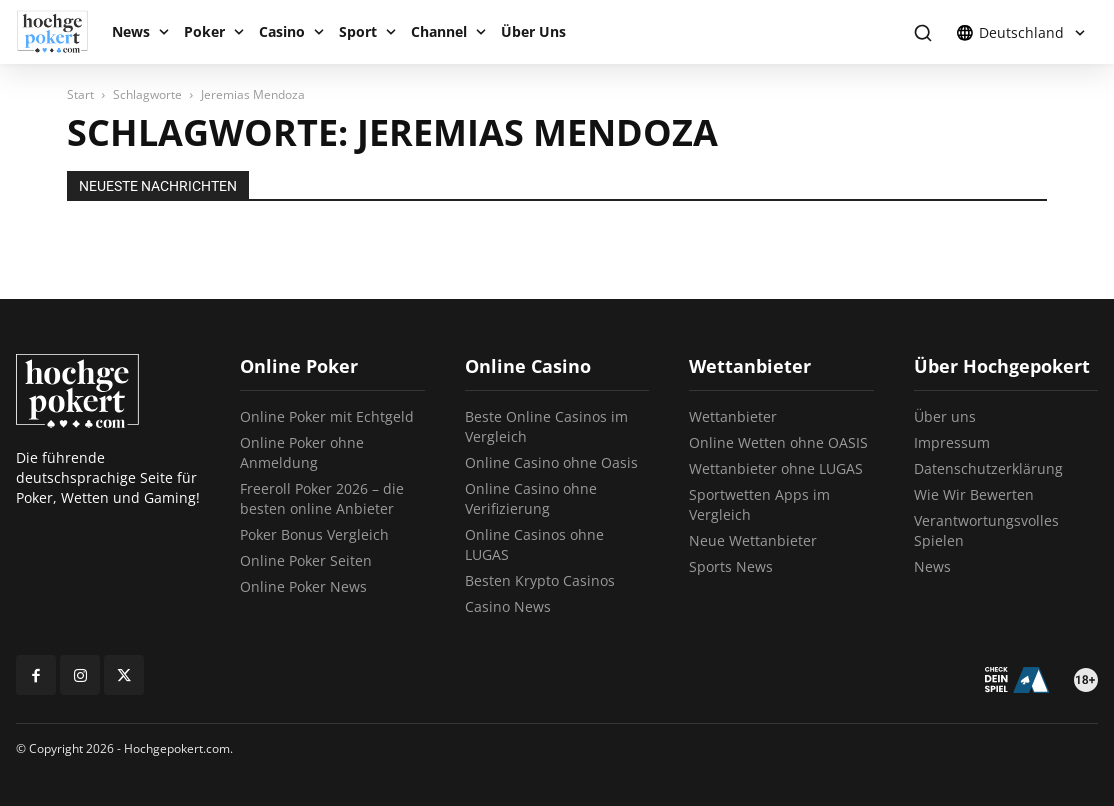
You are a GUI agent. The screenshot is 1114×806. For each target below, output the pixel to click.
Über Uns (533, 31)
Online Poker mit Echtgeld (327, 416)
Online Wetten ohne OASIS (778, 442)
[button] (922, 32)
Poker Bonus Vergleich (314, 534)
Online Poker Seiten (306, 560)
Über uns (945, 416)
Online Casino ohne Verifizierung (531, 498)
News (131, 31)
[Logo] (59, 32)
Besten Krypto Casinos (540, 580)
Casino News (508, 606)
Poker (204, 31)
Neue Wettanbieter (753, 540)
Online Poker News (303, 586)
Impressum (952, 442)
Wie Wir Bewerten (974, 494)
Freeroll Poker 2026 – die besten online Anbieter (322, 498)
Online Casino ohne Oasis (551, 462)
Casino (282, 31)
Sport (358, 31)
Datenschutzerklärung (988, 468)
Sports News (731, 566)
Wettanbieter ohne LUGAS (776, 468)
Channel (439, 31)
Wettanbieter (733, 416)
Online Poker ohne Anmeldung (302, 452)
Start (80, 94)
